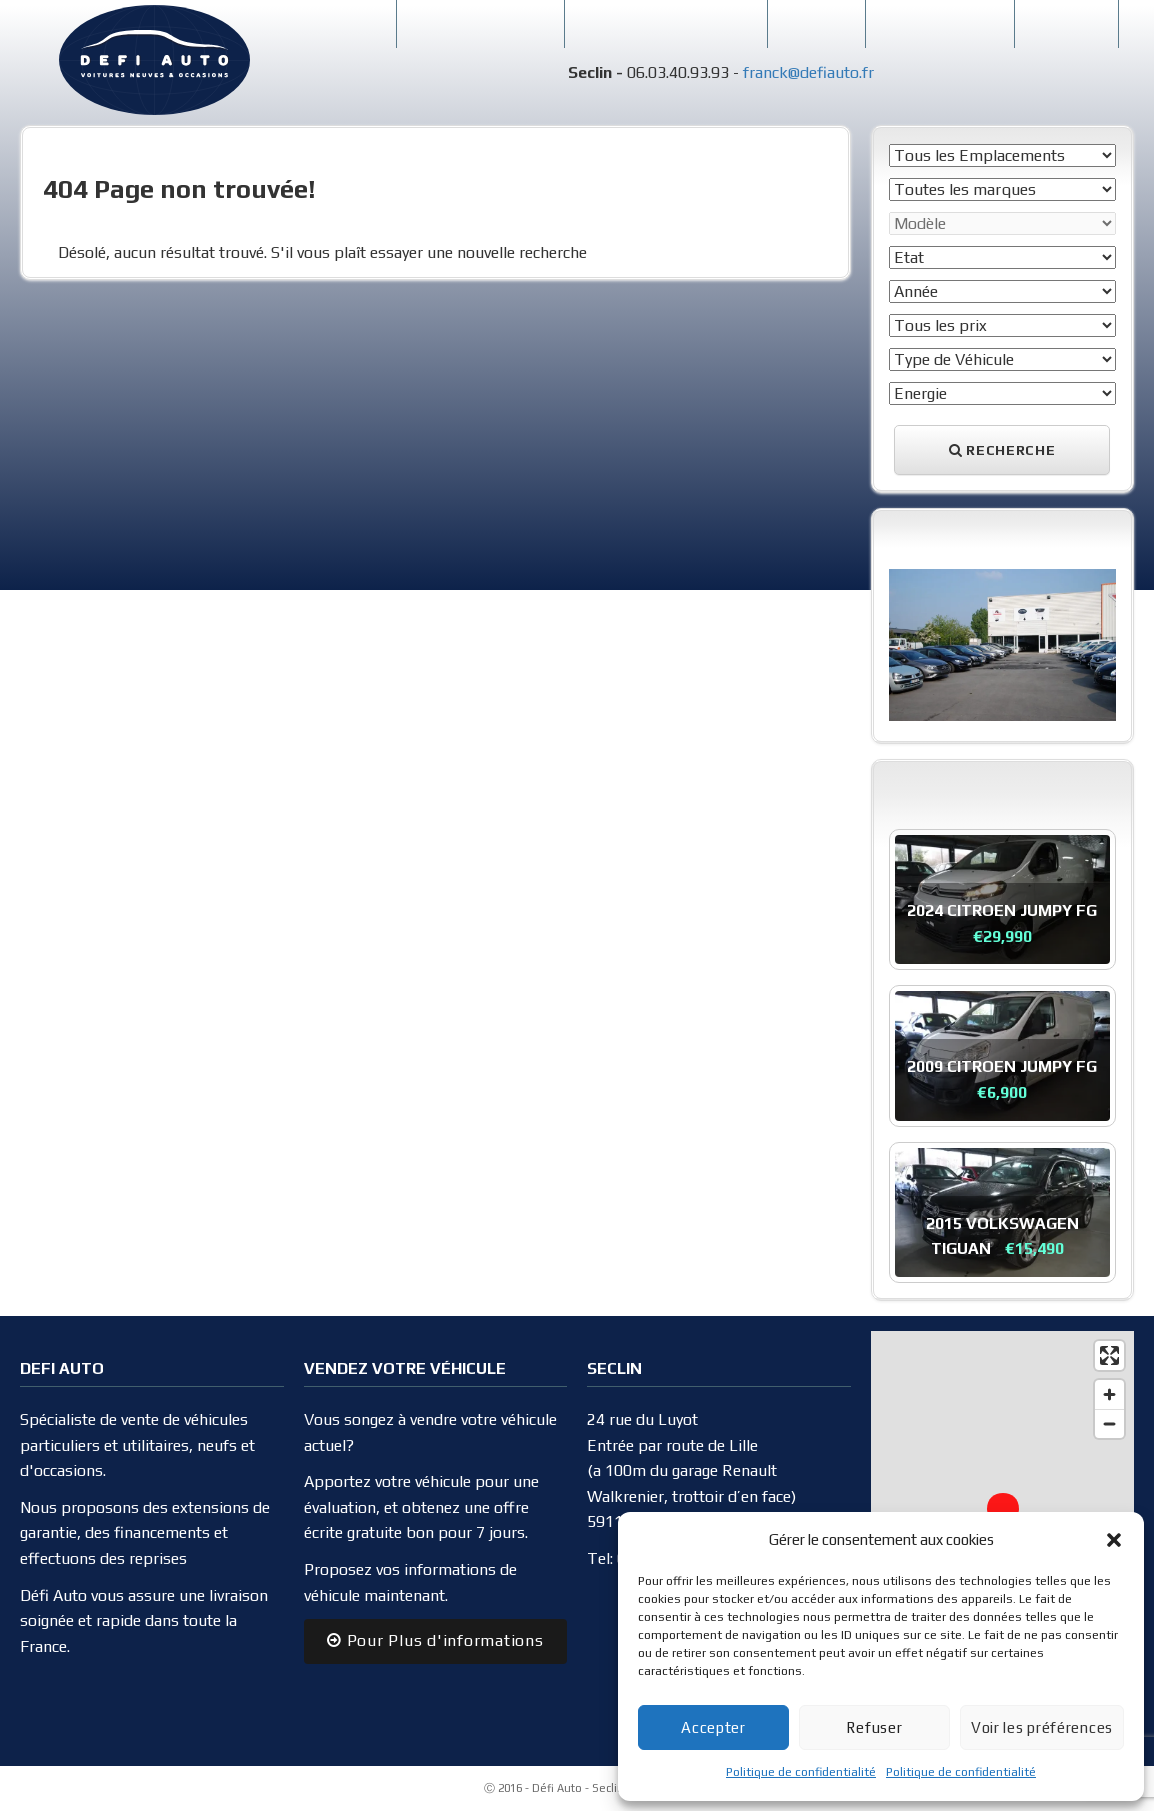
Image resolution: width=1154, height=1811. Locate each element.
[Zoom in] (1109, 1394)
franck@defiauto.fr (808, 72)
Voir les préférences (1042, 1727)
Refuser (874, 1727)
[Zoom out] (1109, 1423)
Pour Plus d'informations (435, 1640)
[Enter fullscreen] (1109, 1355)
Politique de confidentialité (801, 1772)
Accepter (713, 1727)
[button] (1114, 1540)
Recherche (1002, 450)
